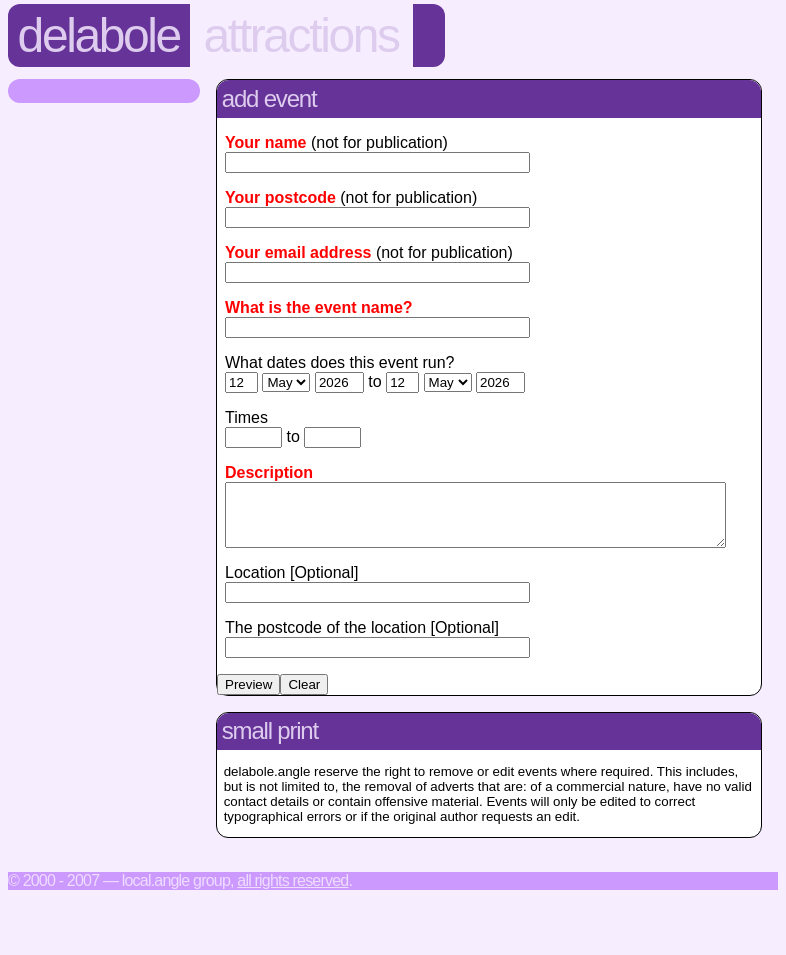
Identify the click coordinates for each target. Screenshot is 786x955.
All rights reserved (292, 892)
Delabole (99, 35)
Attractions (301, 35)
